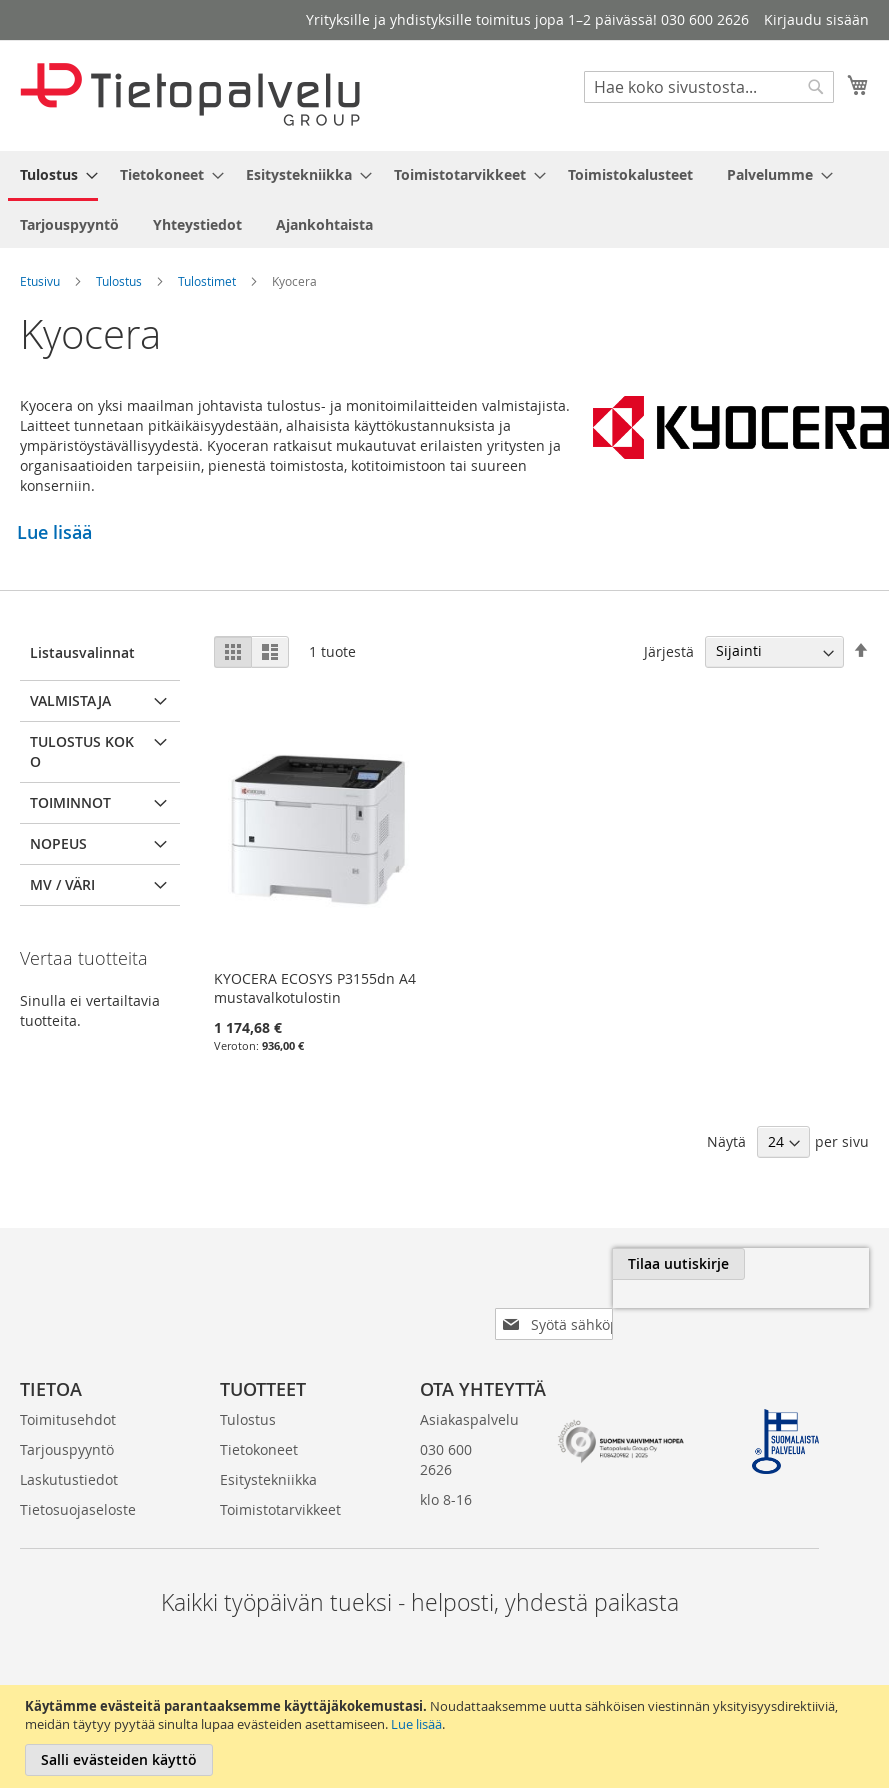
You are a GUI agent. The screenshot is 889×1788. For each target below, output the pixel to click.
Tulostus (119, 281)
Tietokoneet (259, 1417)
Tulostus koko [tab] (82, 751)
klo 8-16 (446, 1467)
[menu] (444, 199)
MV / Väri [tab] (62, 884)
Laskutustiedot (69, 1447)
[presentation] (645, 1310)
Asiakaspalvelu (469, 1387)
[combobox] (709, 87)
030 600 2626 (446, 1427)
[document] (447, 1736)
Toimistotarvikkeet (280, 1477)
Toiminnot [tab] (70, 802)
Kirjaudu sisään (816, 19)
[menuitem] (53, 176)
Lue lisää (416, 1724)
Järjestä (669, 650)
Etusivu (40, 281)
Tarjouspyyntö (67, 1417)
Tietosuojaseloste (78, 1477)
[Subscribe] (802, 1264)
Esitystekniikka (268, 1447)
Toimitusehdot (68, 1387)
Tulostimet (207, 281)
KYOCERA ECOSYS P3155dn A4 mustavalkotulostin (315, 988)
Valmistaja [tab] (70, 700)
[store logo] (190, 94)
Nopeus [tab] (58, 843)
